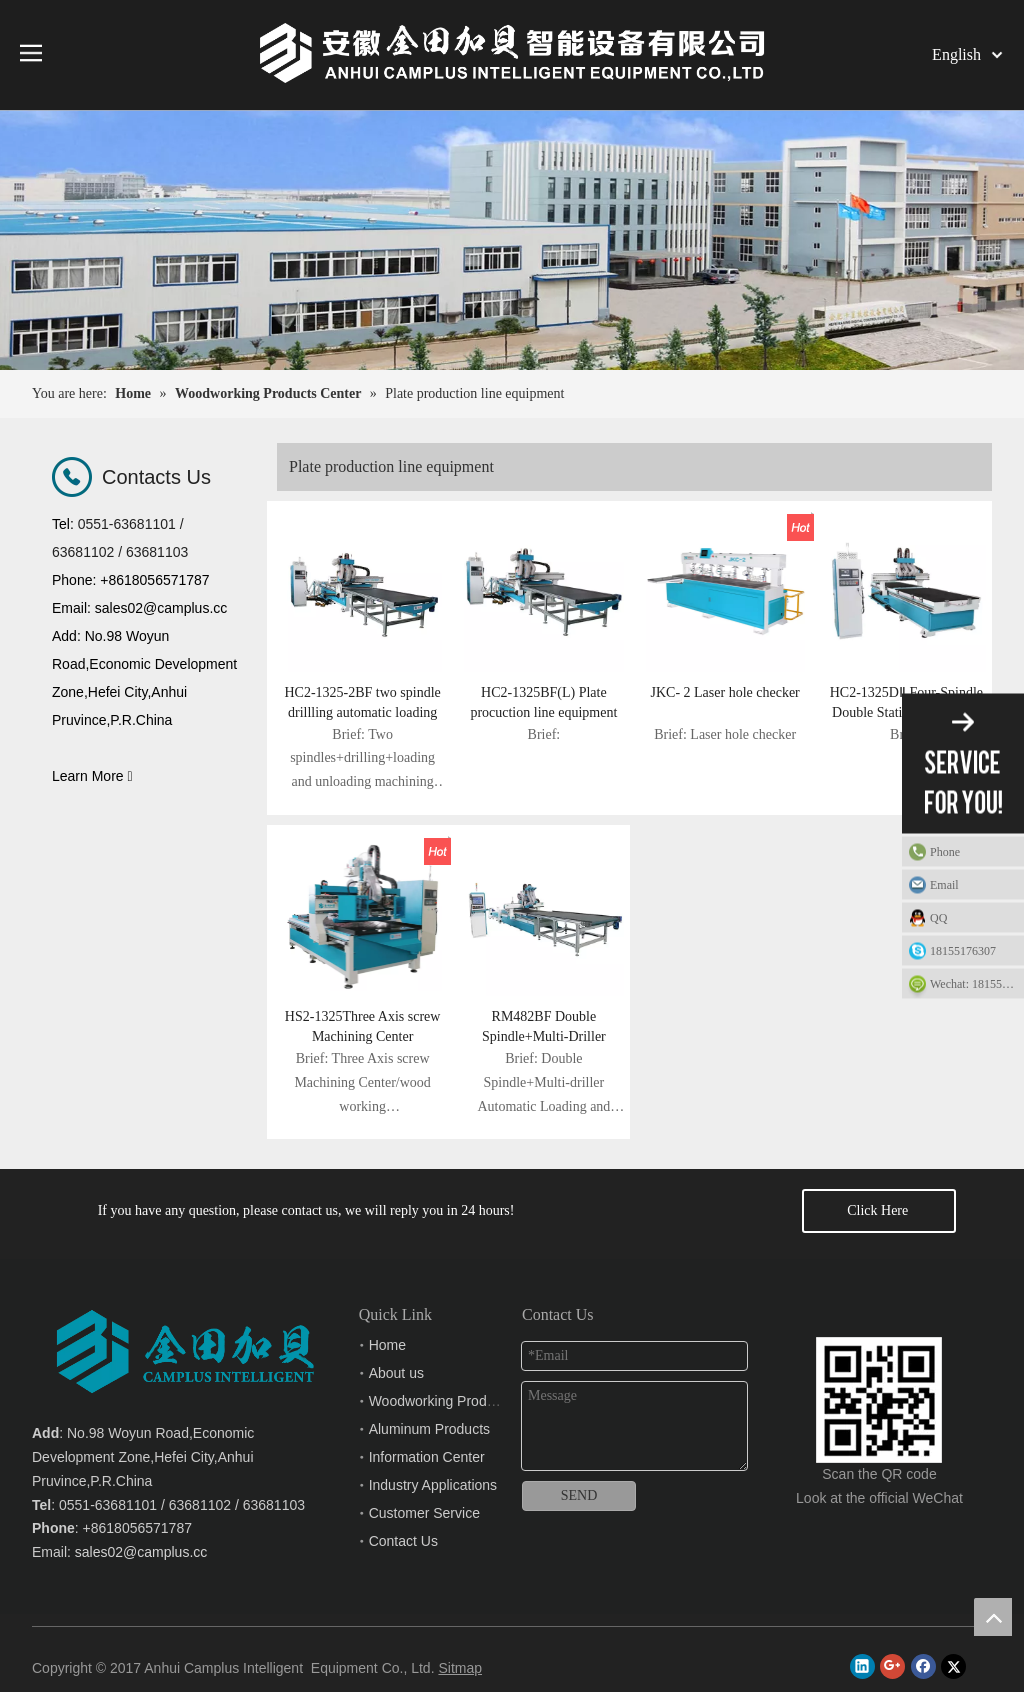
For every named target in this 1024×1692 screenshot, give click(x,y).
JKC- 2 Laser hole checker (724, 692)
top (993, 1617)
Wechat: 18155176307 (977, 984)
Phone (972, 852)
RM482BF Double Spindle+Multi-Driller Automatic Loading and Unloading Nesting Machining (543, 1028)
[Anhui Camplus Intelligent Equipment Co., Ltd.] (879, 1353)
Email (972, 885)
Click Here (879, 1210)
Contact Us (403, 1541)
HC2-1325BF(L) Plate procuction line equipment (543, 702)
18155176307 (963, 951)
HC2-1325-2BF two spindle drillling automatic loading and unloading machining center (362, 704)
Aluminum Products (429, 1429)
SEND (579, 1495)
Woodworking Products (441, 1401)
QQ (972, 918)
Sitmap (460, 1668)
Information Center (427, 1457)
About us (396, 1373)
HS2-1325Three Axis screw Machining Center (363, 1026)
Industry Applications (433, 1485)
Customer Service (424, 1513)
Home (387, 1345)
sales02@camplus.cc (141, 1552)
